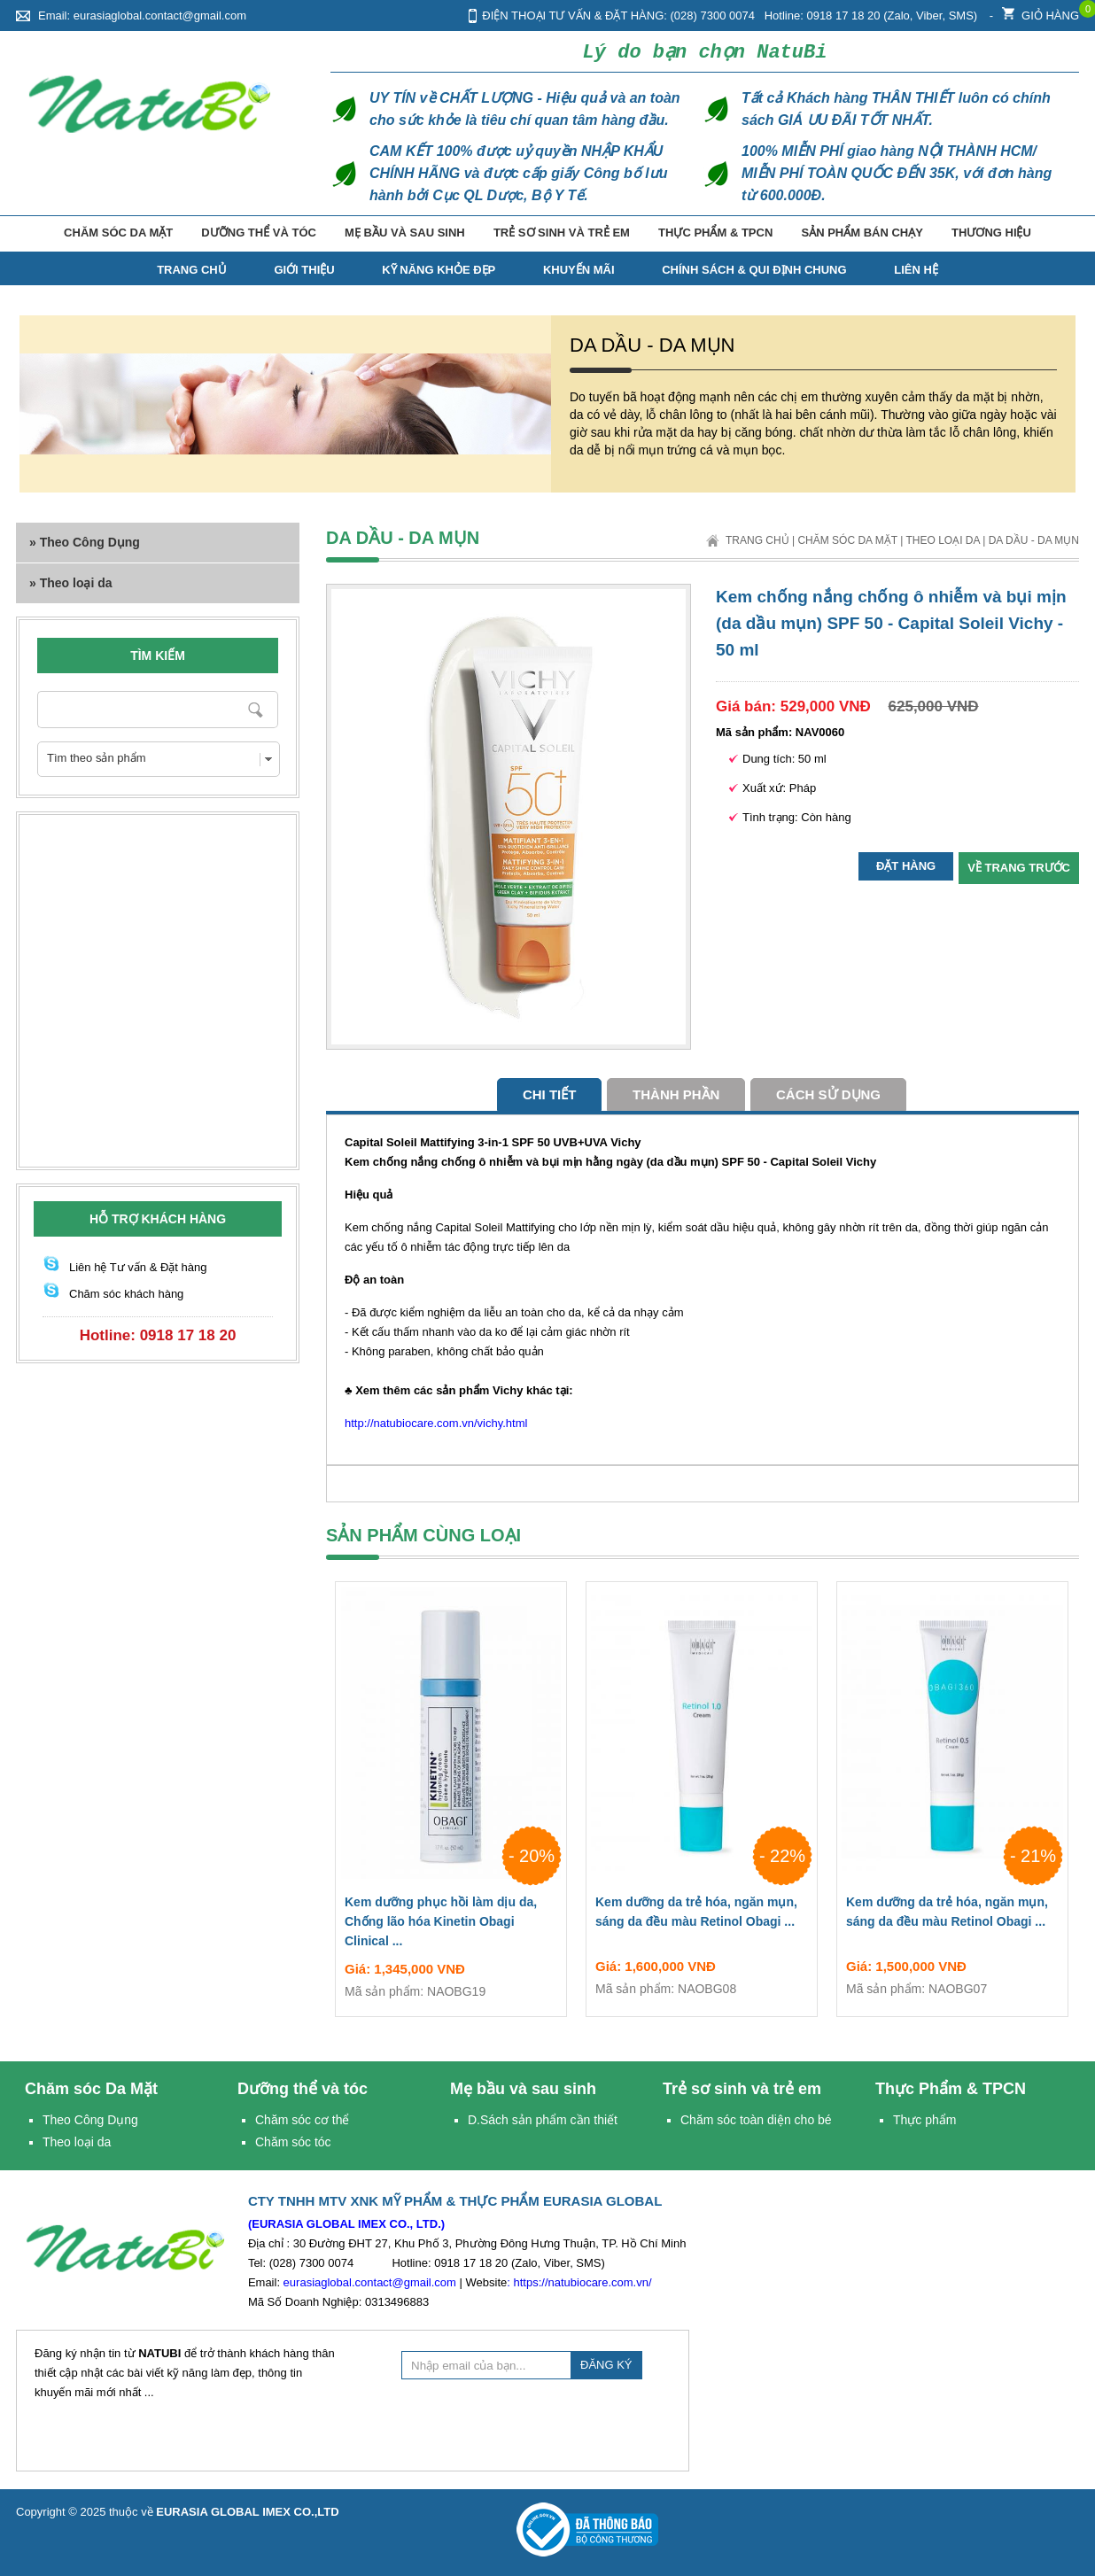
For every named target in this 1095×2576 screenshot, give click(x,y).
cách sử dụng (828, 1094)
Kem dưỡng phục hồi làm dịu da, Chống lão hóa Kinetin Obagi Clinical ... (451, 1925)
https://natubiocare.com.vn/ (582, 2282)
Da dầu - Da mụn (1034, 540)
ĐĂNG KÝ (606, 2364)
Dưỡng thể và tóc (258, 232)
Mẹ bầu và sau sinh (405, 232)
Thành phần (676, 1094)
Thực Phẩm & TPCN (715, 232)
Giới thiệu (304, 269)
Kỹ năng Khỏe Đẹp (438, 269)
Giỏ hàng (1040, 11)
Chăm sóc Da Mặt (118, 232)
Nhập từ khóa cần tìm (255, 709)
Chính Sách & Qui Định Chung (754, 269)
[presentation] (536, 2422)
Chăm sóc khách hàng (126, 1293)
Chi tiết (550, 1094)
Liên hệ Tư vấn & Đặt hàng (138, 1267)
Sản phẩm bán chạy (861, 232)
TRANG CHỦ (192, 269)
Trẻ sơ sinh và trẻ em (561, 232)
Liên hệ (916, 269)
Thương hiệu (991, 232)
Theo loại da (943, 540)
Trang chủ (757, 540)
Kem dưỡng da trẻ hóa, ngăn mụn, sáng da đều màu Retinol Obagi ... (701, 1915)
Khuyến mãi (579, 269)
